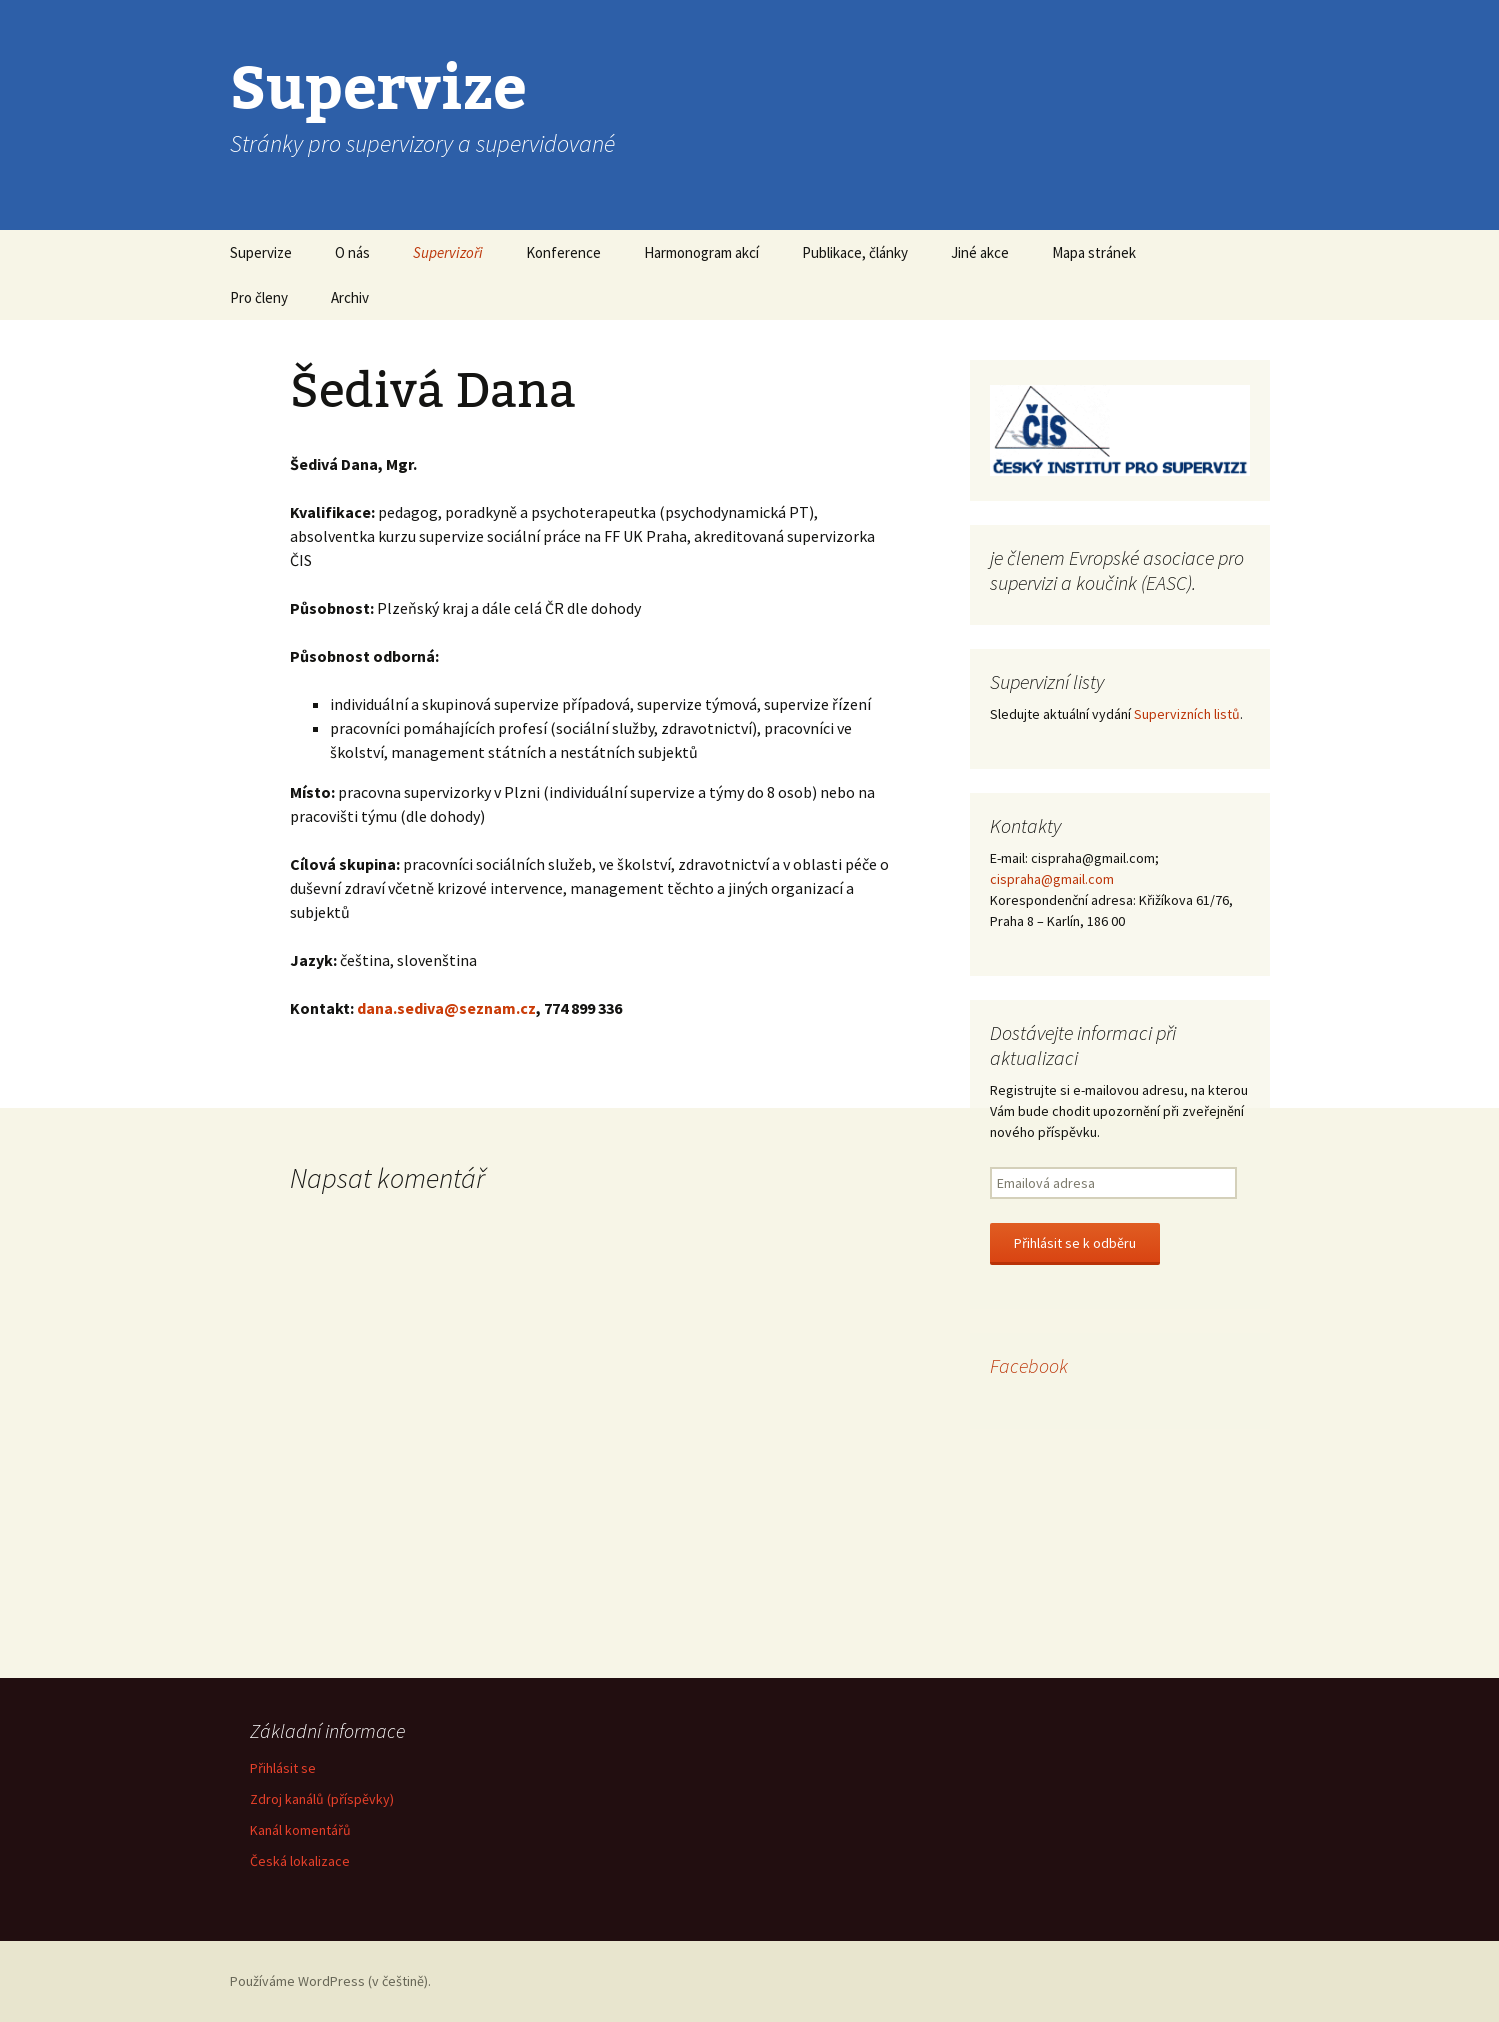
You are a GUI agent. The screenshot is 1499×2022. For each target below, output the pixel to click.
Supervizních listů (1187, 714)
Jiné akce (980, 252)
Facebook (1029, 1365)
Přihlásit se (283, 1768)
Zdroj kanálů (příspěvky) (322, 1799)
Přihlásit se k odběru (1075, 1243)
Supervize (261, 252)
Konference (563, 252)
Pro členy (259, 297)
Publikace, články (855, 252)
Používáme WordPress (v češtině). (330, 1981)
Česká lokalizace (300, 1861)
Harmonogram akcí (701, 252)
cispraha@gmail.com (1052, 879)
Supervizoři (448, 252)
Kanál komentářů (300, 1830)
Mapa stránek (1094, 252)
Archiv (350, 297)
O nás (352, 252)
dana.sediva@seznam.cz (446, 1008)
